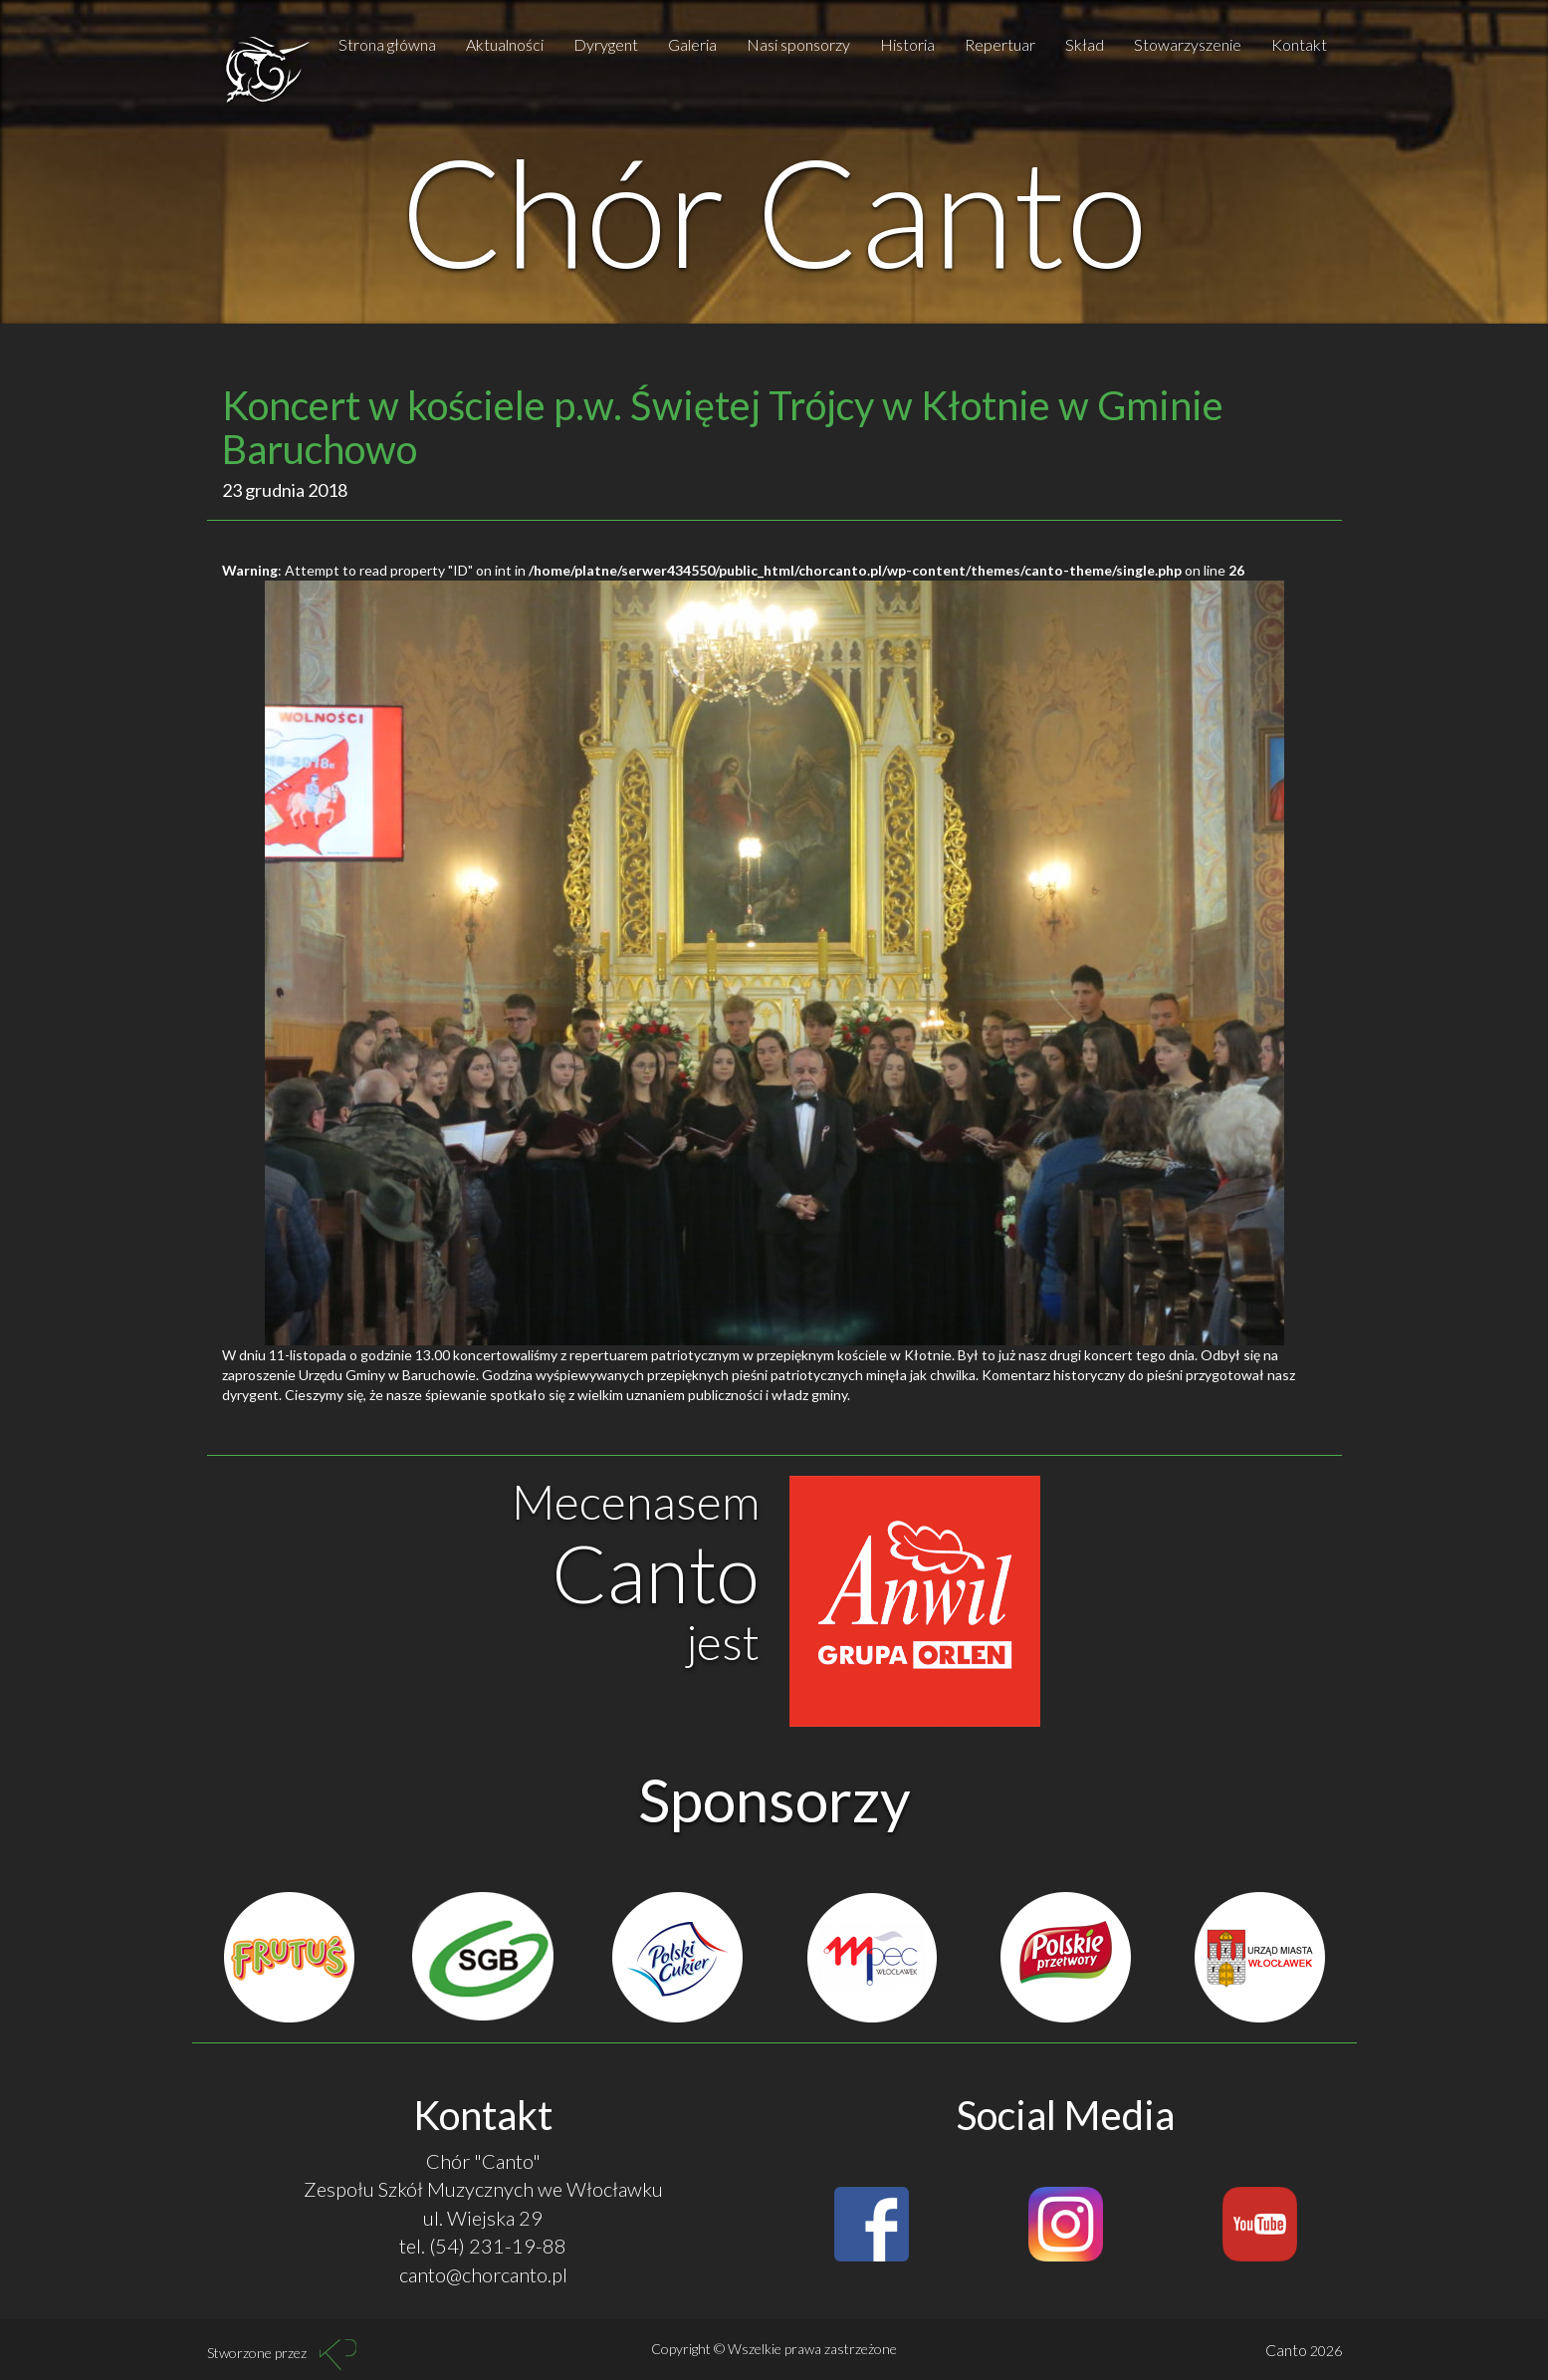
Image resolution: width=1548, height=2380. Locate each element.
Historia (907, 44)
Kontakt (1299, 44)
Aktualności (505, 44)
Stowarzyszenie (1187, 44)
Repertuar (1000, 44)
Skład (1084, 44)
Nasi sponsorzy (798, 44)
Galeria (692, 44)
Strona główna (387, 44)
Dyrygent (605, 44)
